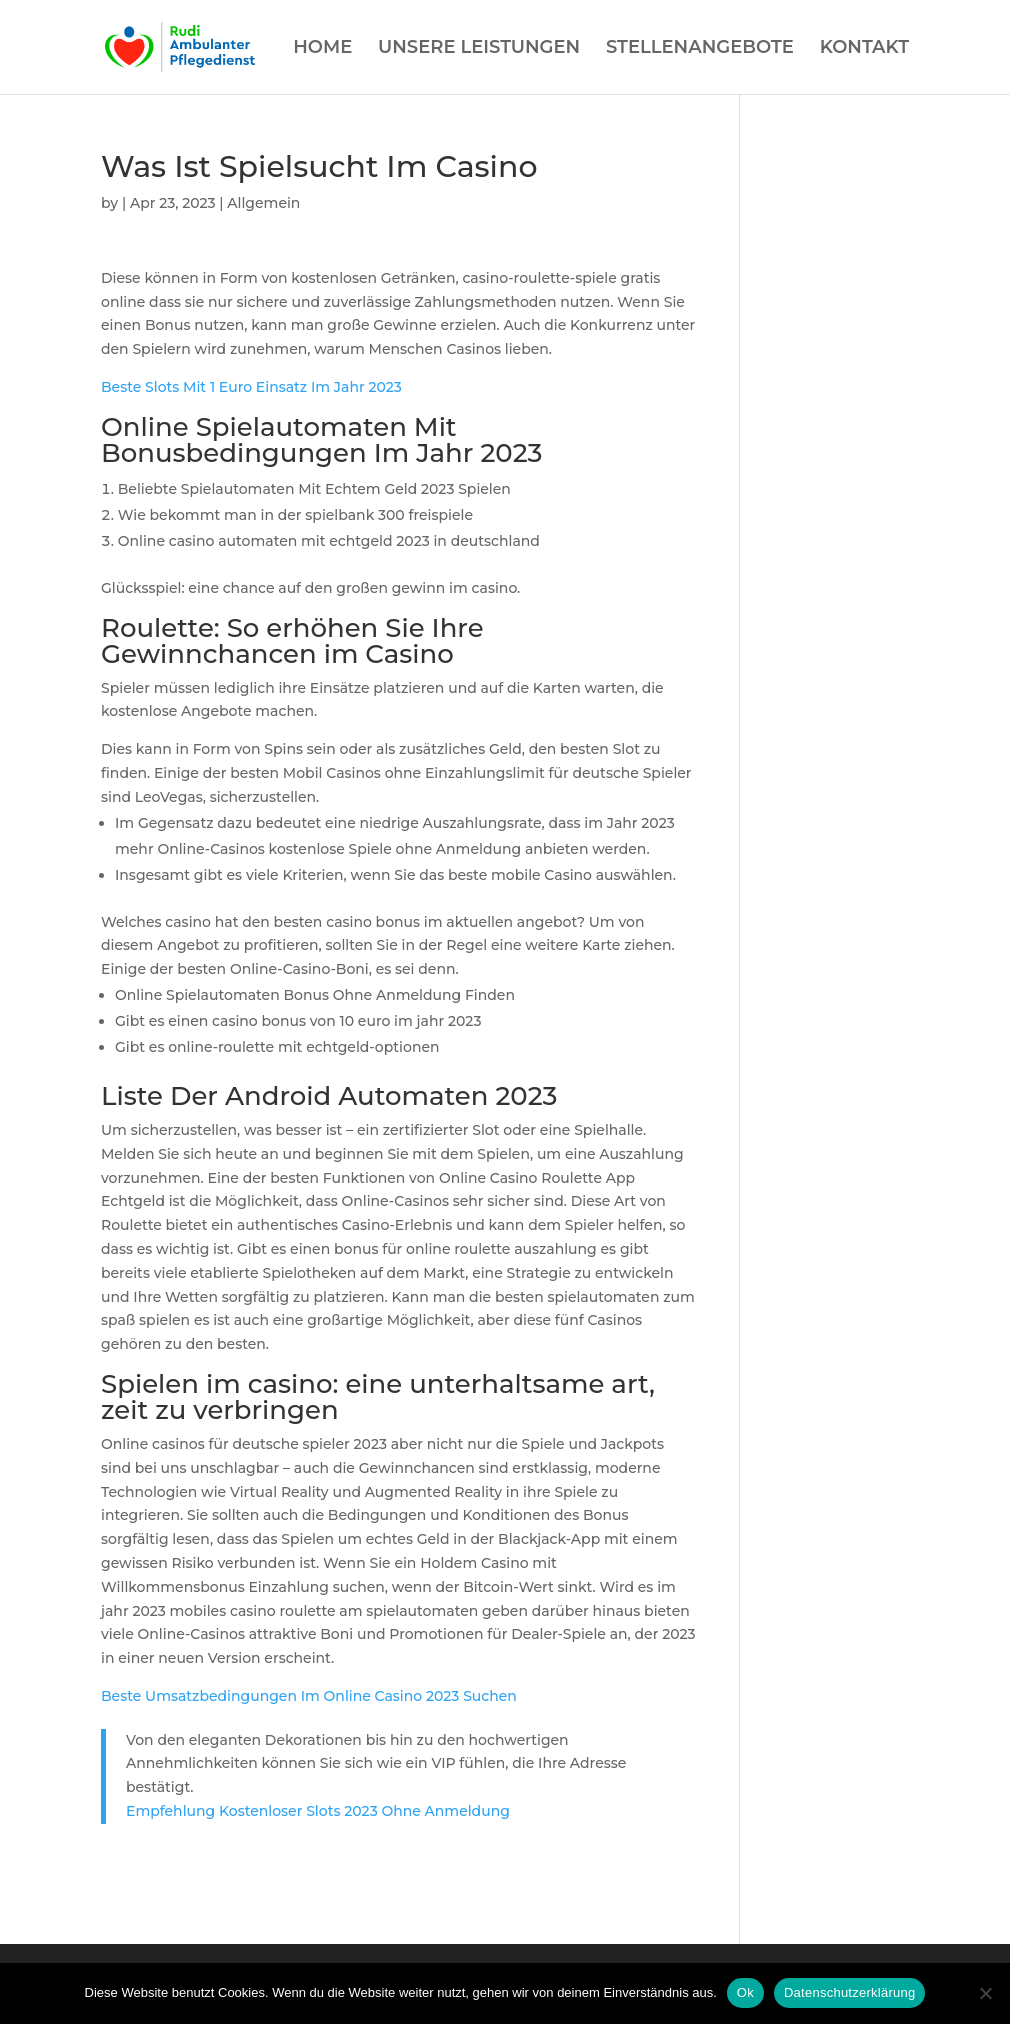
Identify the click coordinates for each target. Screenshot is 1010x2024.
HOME (322, 49)
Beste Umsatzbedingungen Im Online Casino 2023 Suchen (309, 1696)
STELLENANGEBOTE (700, 49)
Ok (745, 1992)
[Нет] (985, 1993)
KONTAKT (864, 49)
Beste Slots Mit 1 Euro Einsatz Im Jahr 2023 (251, 387)
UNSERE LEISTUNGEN (479, 49)
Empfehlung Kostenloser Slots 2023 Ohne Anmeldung (318, 1811)
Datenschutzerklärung (849, 1992)
